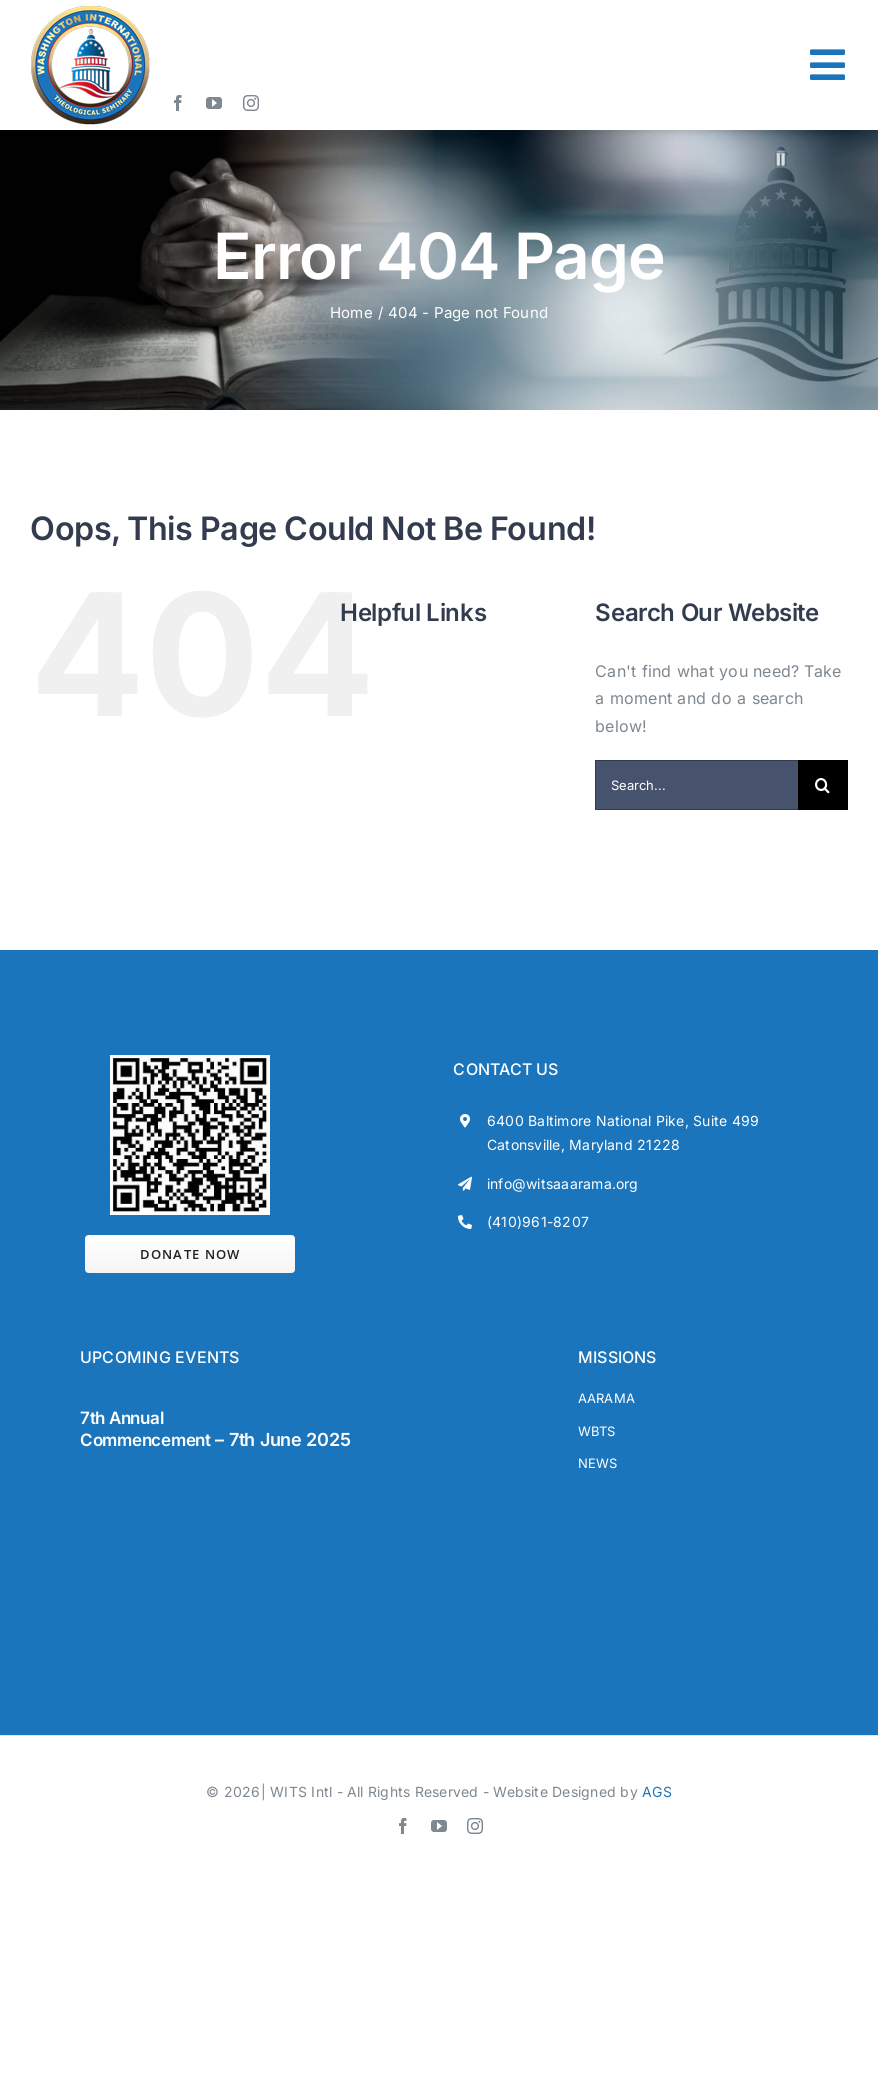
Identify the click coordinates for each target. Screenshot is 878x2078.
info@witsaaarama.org (563, 1183)
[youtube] (214, 103)
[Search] (823, 785)
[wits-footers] (160, 1478)
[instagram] (251, 103)
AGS (657, 1791)
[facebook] (178, 103)
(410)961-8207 (538, 1221)
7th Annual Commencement (145, 1429)
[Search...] (696, 785)
